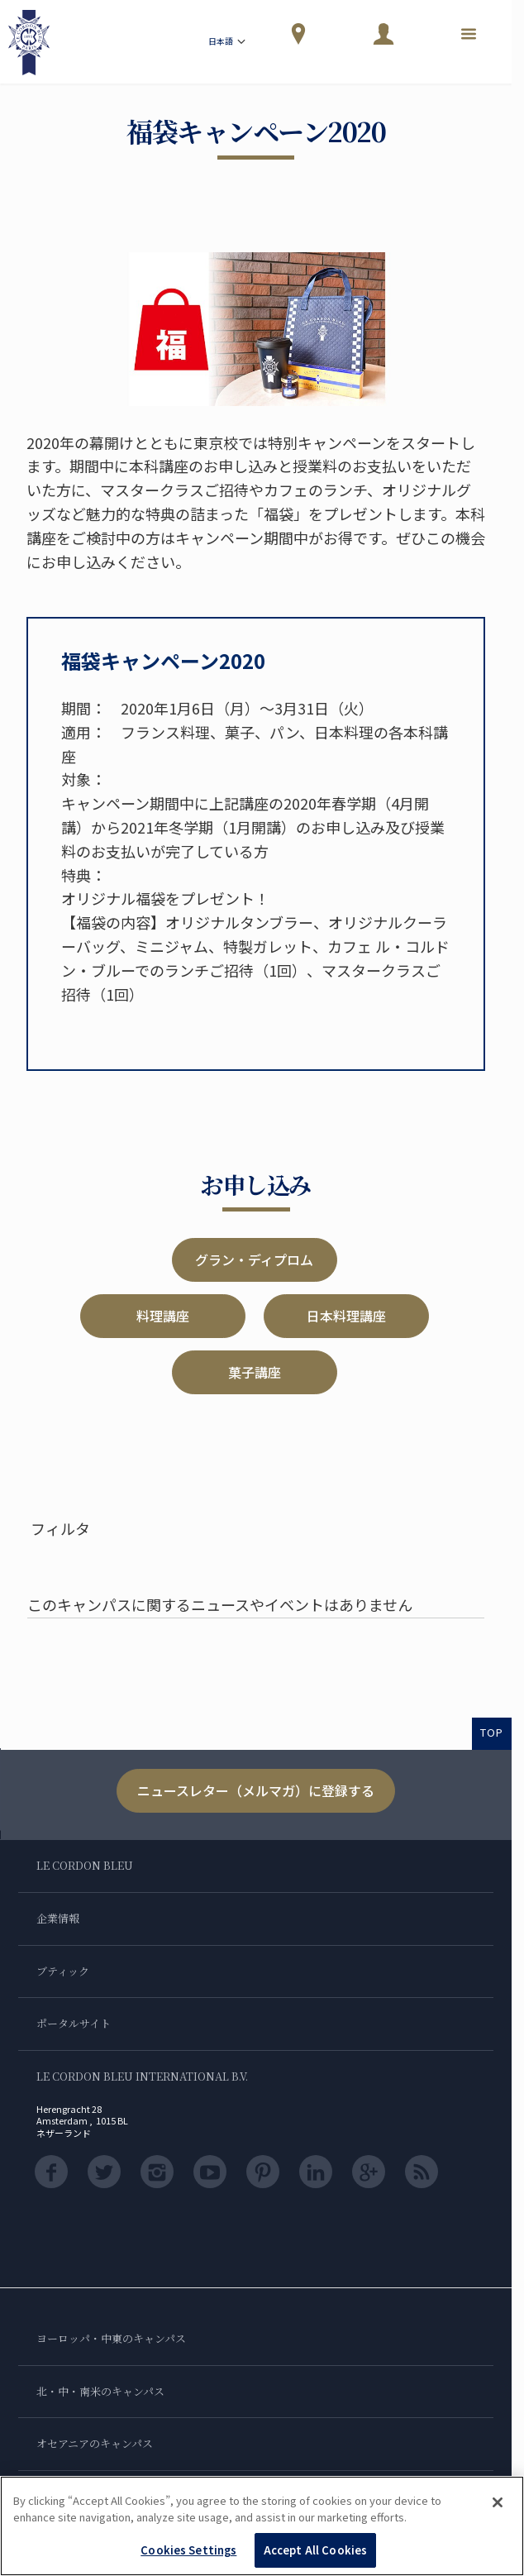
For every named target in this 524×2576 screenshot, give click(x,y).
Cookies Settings (188, 2550)
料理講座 (162, 1316)
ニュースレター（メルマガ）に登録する (255, 1790)
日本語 (228, 42)
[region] (262, 2526)
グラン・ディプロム (254, 1259)
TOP (491, 1732)
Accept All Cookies (315, 2550)
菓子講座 (254, 1372)
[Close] (497, 2502)
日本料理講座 (346, 1316)
